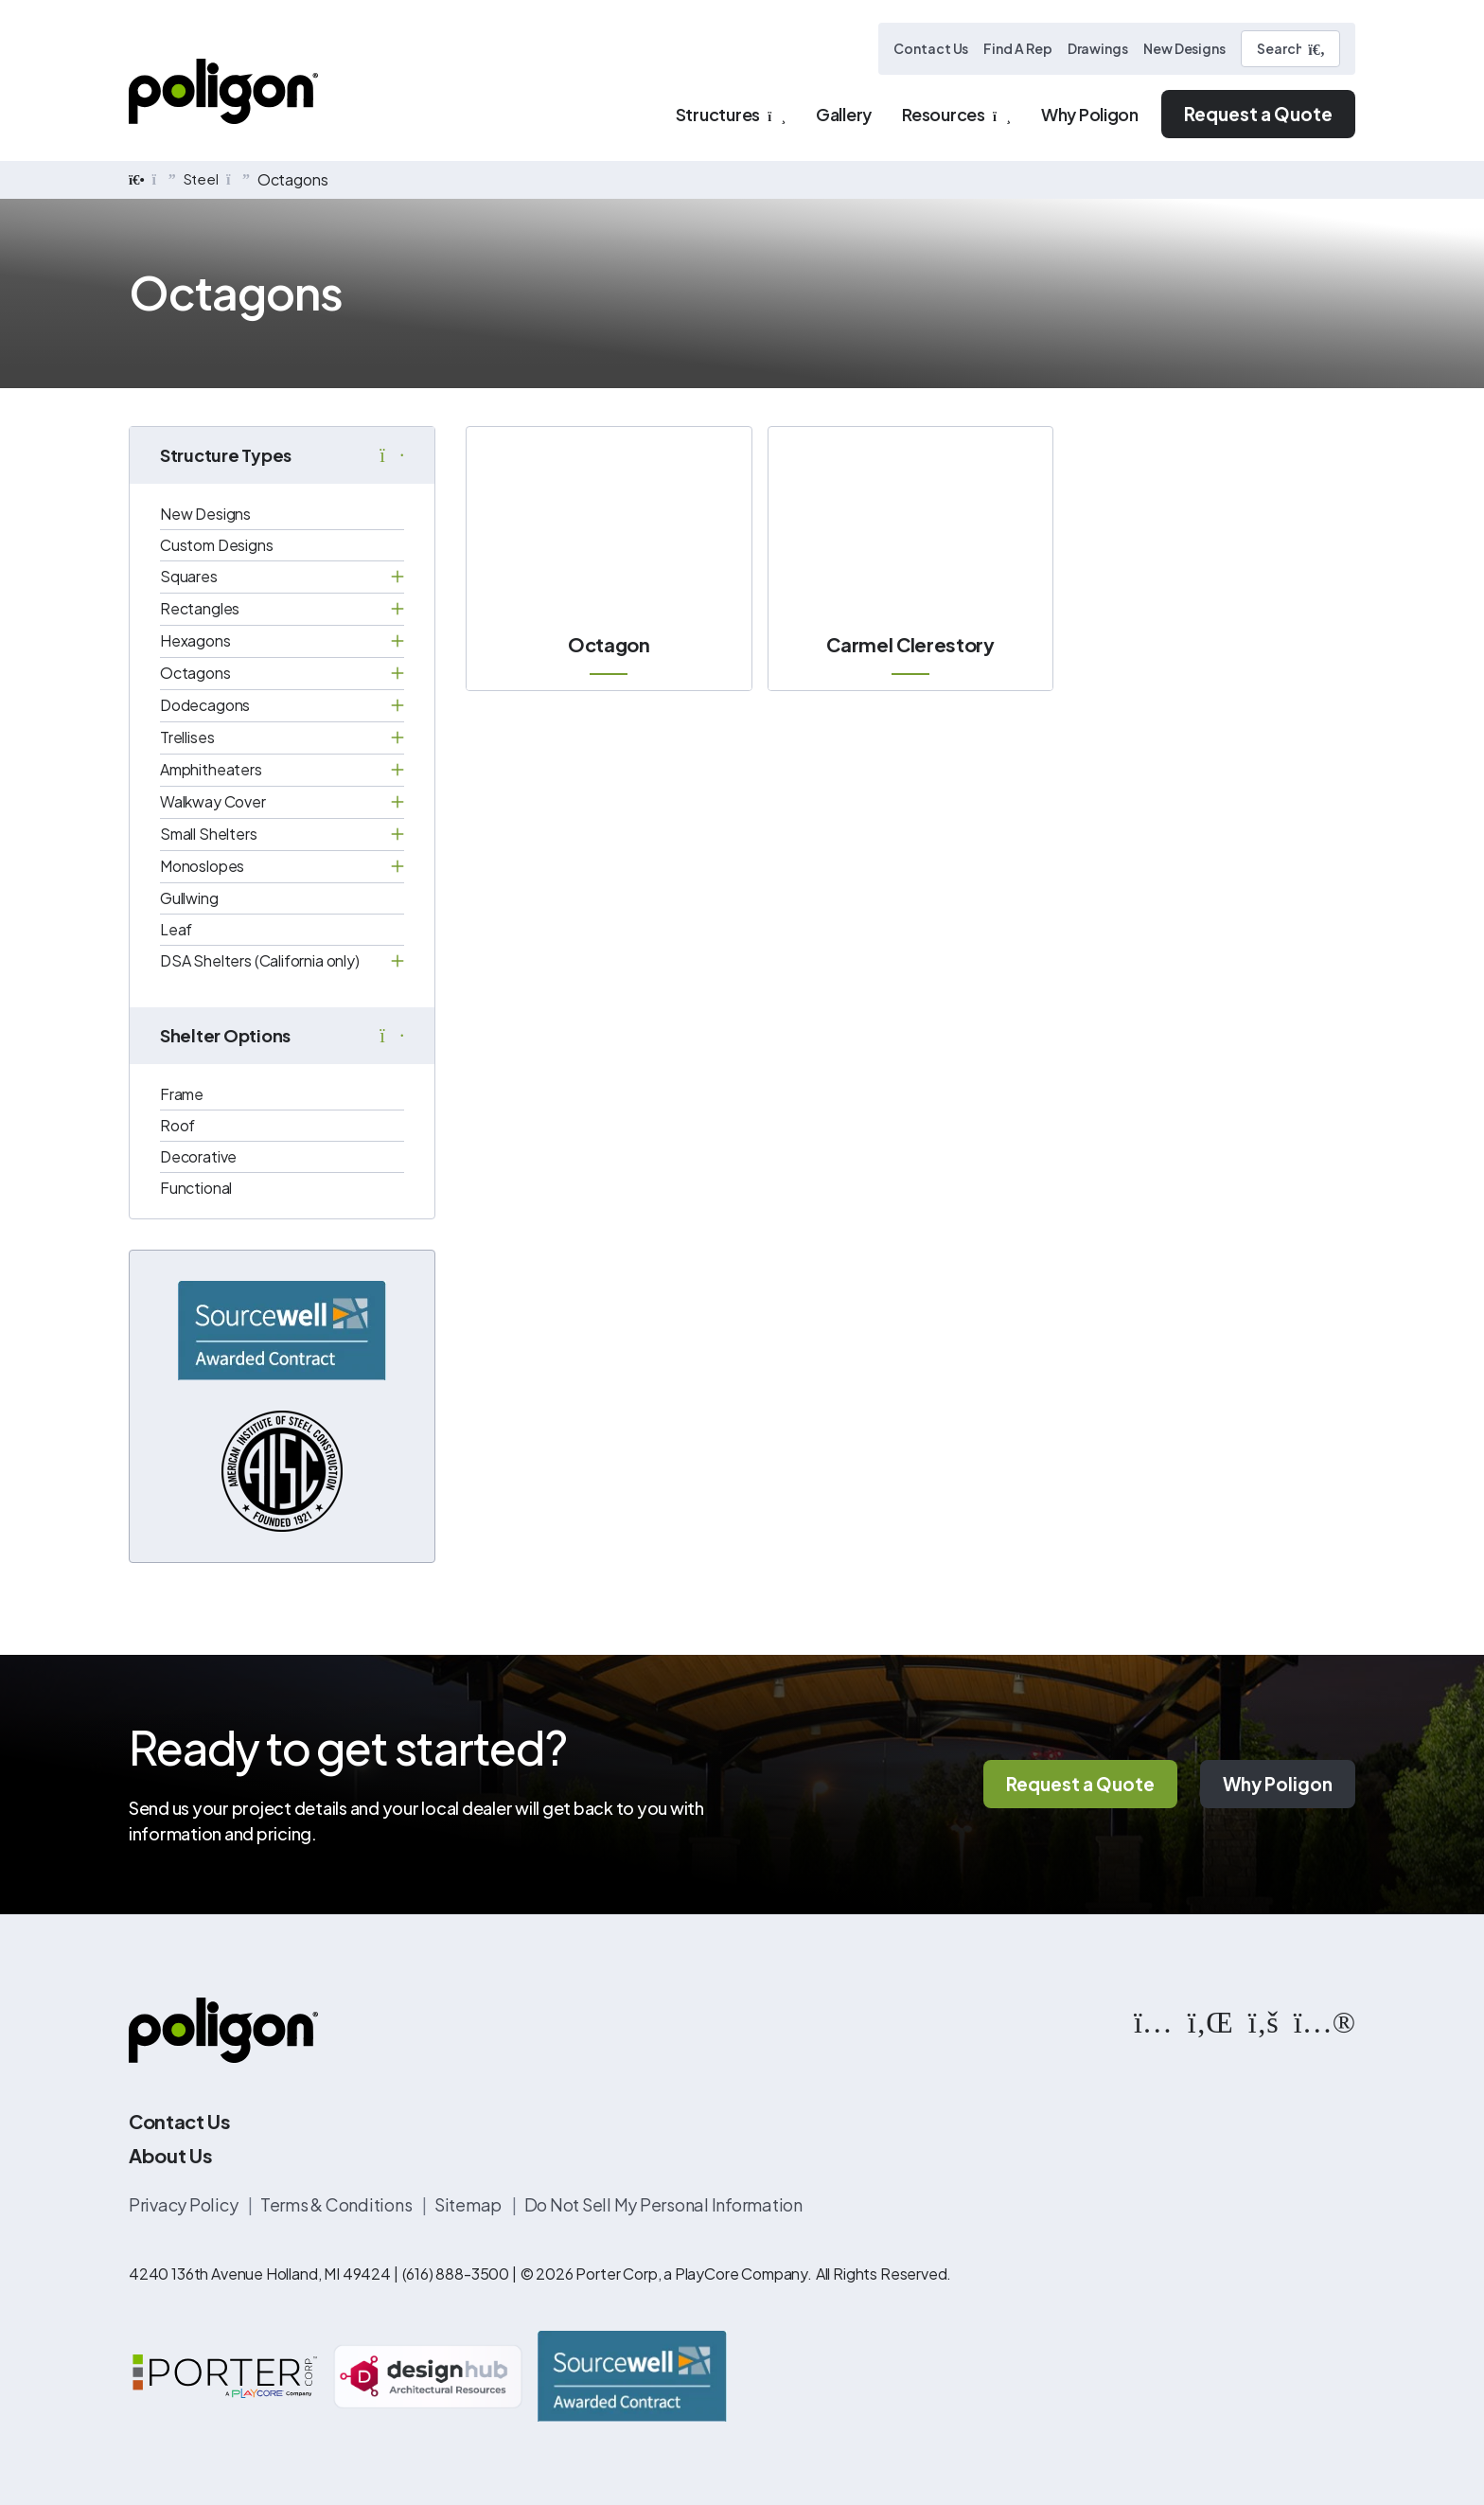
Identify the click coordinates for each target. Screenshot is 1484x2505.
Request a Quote (1258, 113)
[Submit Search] (1316, 49)
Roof (177, 1125)
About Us (170, 2156)
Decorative (198, 1156)
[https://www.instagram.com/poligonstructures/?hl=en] (1153, 2021)
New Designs (1184, 48)
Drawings (1098, 48)
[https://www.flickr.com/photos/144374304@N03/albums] (1324, 2021)
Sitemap (469, 2205)
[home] (137, 180)
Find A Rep (1017, 48)
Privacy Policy (184, 2205)
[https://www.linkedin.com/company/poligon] (1210, 2021)
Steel (202, 179)
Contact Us (930, 48)
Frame (181, 1094)
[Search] (1290, 48)
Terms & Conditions (337, 2205)
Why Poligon (1278, 1784)
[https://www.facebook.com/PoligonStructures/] (1263, 2021)
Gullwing (189, 898)
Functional (196, 1188)
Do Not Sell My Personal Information (663, 2205)
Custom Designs (217, 545)
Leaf (176, 929)
